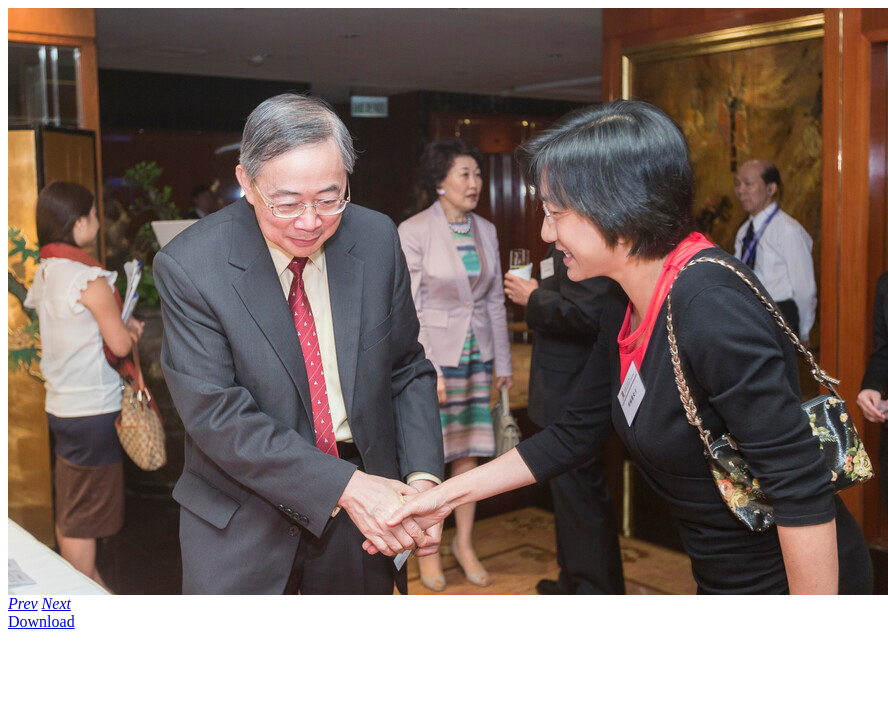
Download (41, 621)
